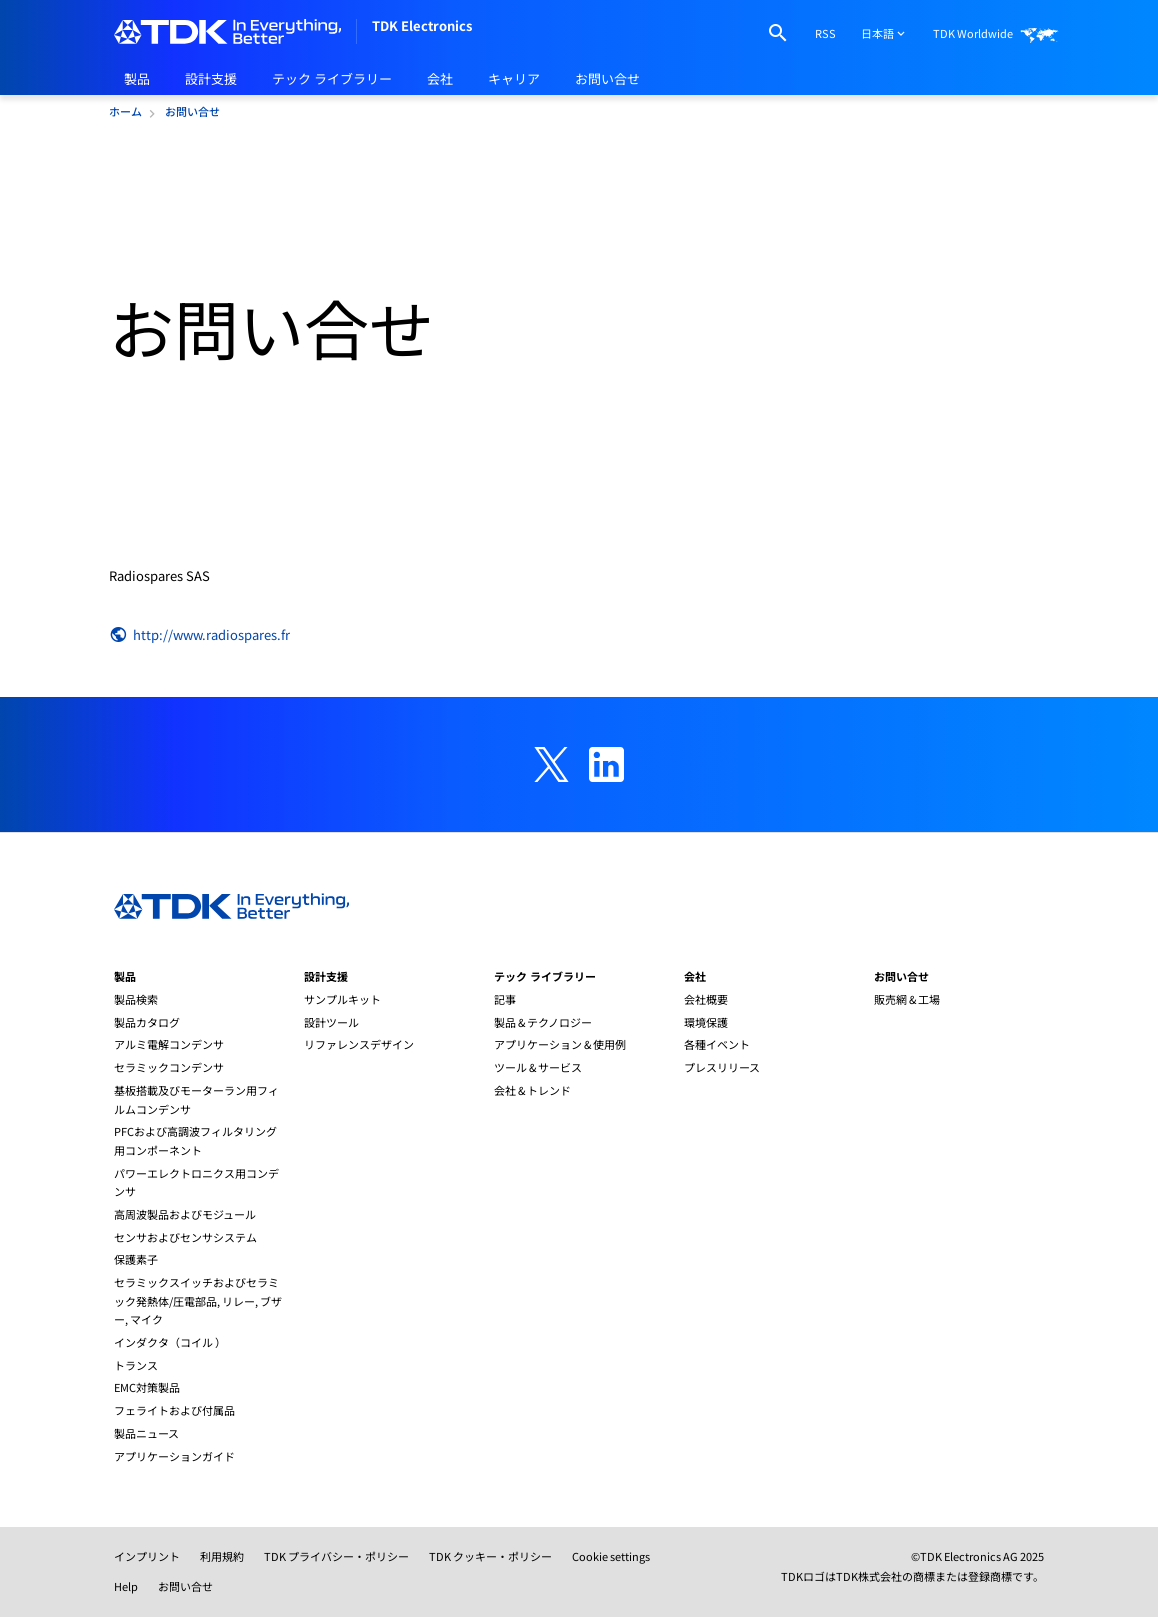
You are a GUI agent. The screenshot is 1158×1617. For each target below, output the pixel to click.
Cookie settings (611, 1556)
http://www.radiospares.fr (199, 635)
